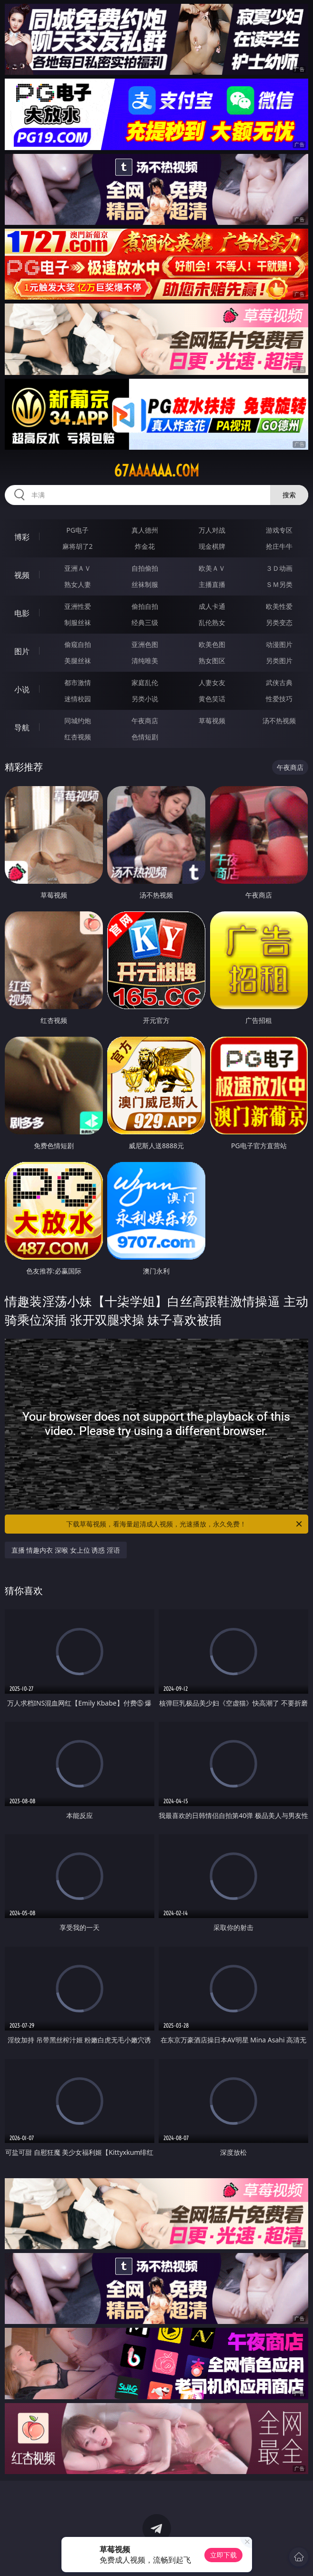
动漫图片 (279, 644)
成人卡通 (212, 606)
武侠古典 (279, 682)
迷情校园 (77, 698)
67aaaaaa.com (156, 470)
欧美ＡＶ (212, 568)
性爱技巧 (279, 698)
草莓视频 (212, 720)
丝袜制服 (144, 584)
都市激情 (77, 682)
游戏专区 (279, 530)
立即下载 (223, 2554)
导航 (22, 727)
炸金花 (145, 546)
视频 (22, 575)
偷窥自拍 (77, 644)
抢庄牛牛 (279, 546)
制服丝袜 (77, 622)
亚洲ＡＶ (77, 568)
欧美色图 (212, 644)
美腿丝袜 (77, 660)
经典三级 (144, 622)
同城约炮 (77, 720)
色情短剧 (144, 736)
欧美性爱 (279, 606)
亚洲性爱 (77, 606)
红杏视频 (77, 736)
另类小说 (144, 698)
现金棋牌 (212, 546)
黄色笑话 (212, 698)
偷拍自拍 (144, 606)
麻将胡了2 (77, 546)
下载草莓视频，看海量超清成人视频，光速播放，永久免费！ (184, 1524)
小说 (22, 689)
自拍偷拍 (144, 568)
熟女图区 (212, 660)
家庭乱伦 (144, 682)
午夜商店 (144, 720)
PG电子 (77, 530)
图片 (22, 651)
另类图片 (279, 660)
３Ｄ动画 (279, 568)
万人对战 (212, 530)
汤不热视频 (279, 720)
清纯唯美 (144, 660)
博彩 (22, 537)
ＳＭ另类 (279, 584)
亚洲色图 (144, 644)
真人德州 (144, 530)
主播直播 (212, 584)
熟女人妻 (77, 584)
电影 (22, 613)
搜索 (289, 494)
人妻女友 (212, 682)
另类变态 (279, 622)
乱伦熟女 (212, 622)
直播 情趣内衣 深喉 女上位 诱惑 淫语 (65, 1550)
